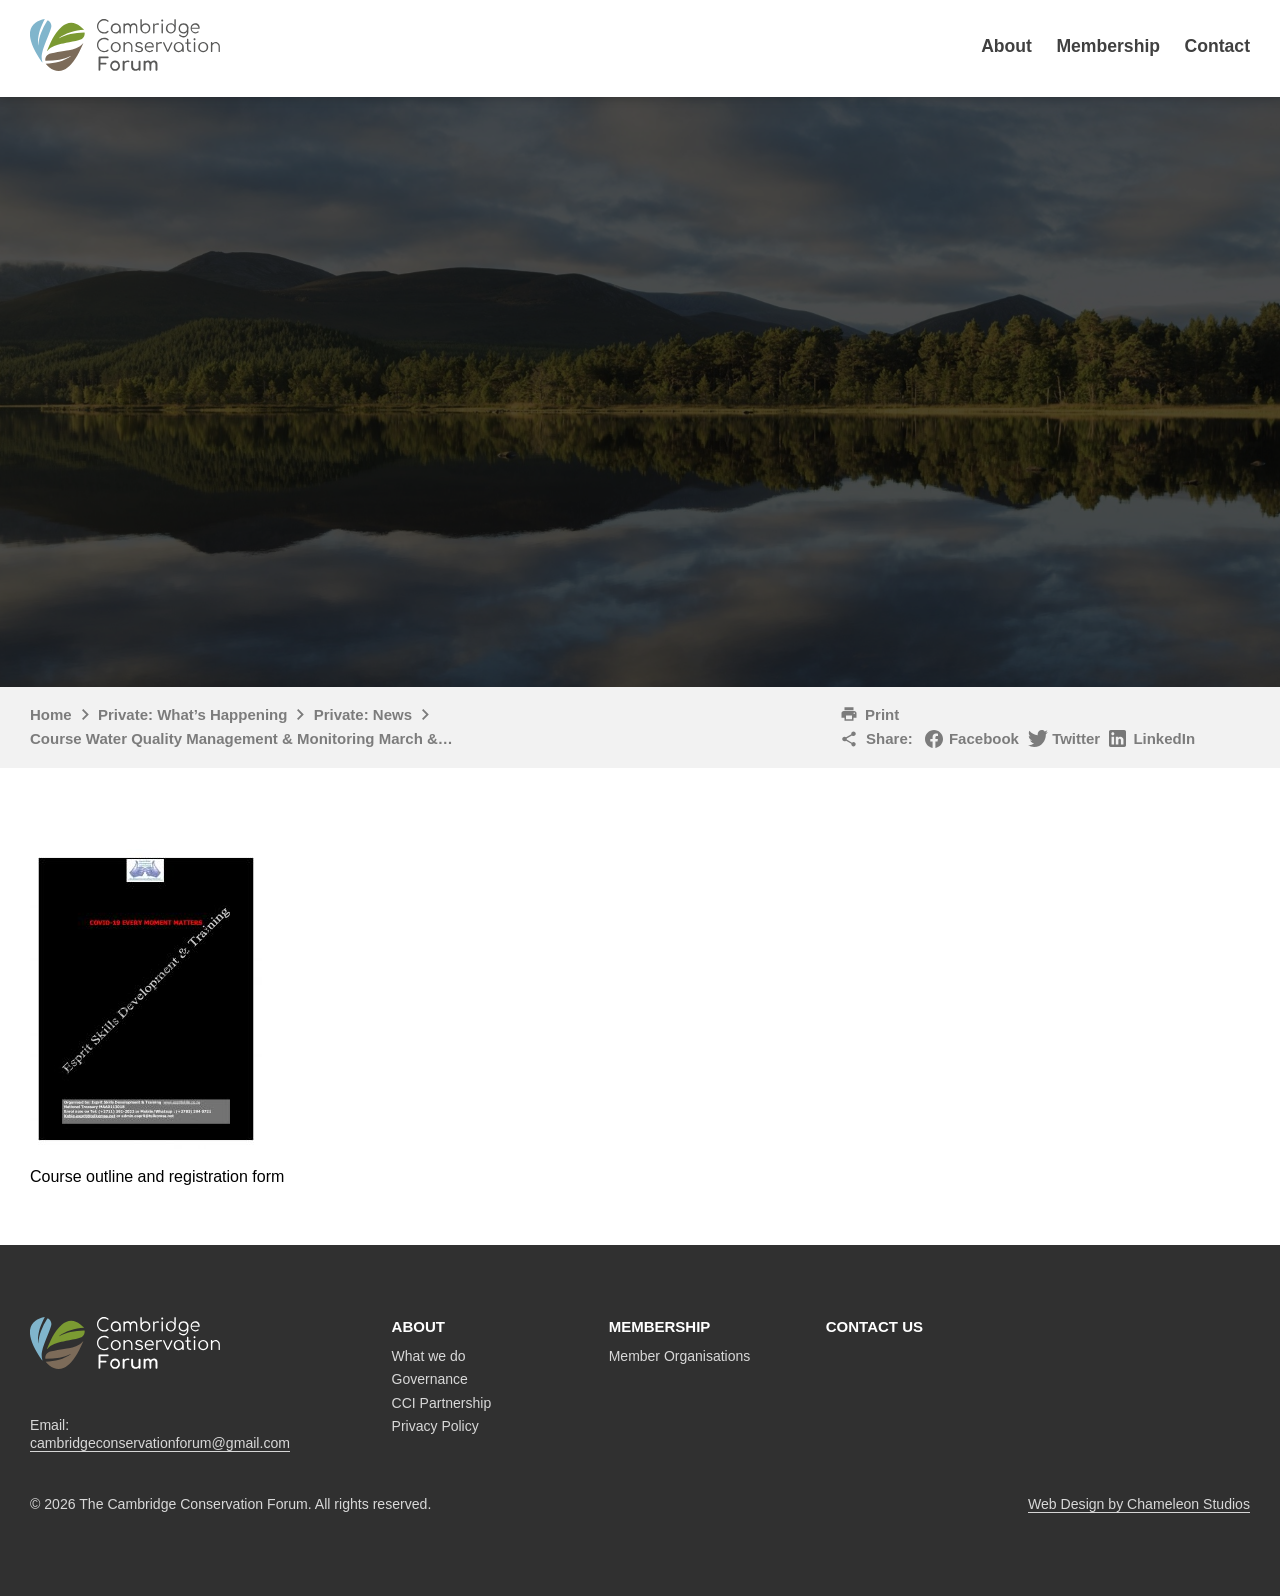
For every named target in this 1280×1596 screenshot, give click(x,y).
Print (882, 714)
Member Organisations (680, 1356)
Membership (1108, 46)
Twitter (1076, 738)
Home (51, 714)
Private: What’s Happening (192, 714)
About (1006, 46)
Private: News (363, 714)
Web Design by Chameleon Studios (1139, 1504)
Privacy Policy (435, 1426)
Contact (1218, 46)
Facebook (984, 738)
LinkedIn (1164, 738)
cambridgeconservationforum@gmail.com (160, 1443)
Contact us (874, 1326)
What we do (429, 1356)
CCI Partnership (442, 1403)
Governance (430, 1379)
